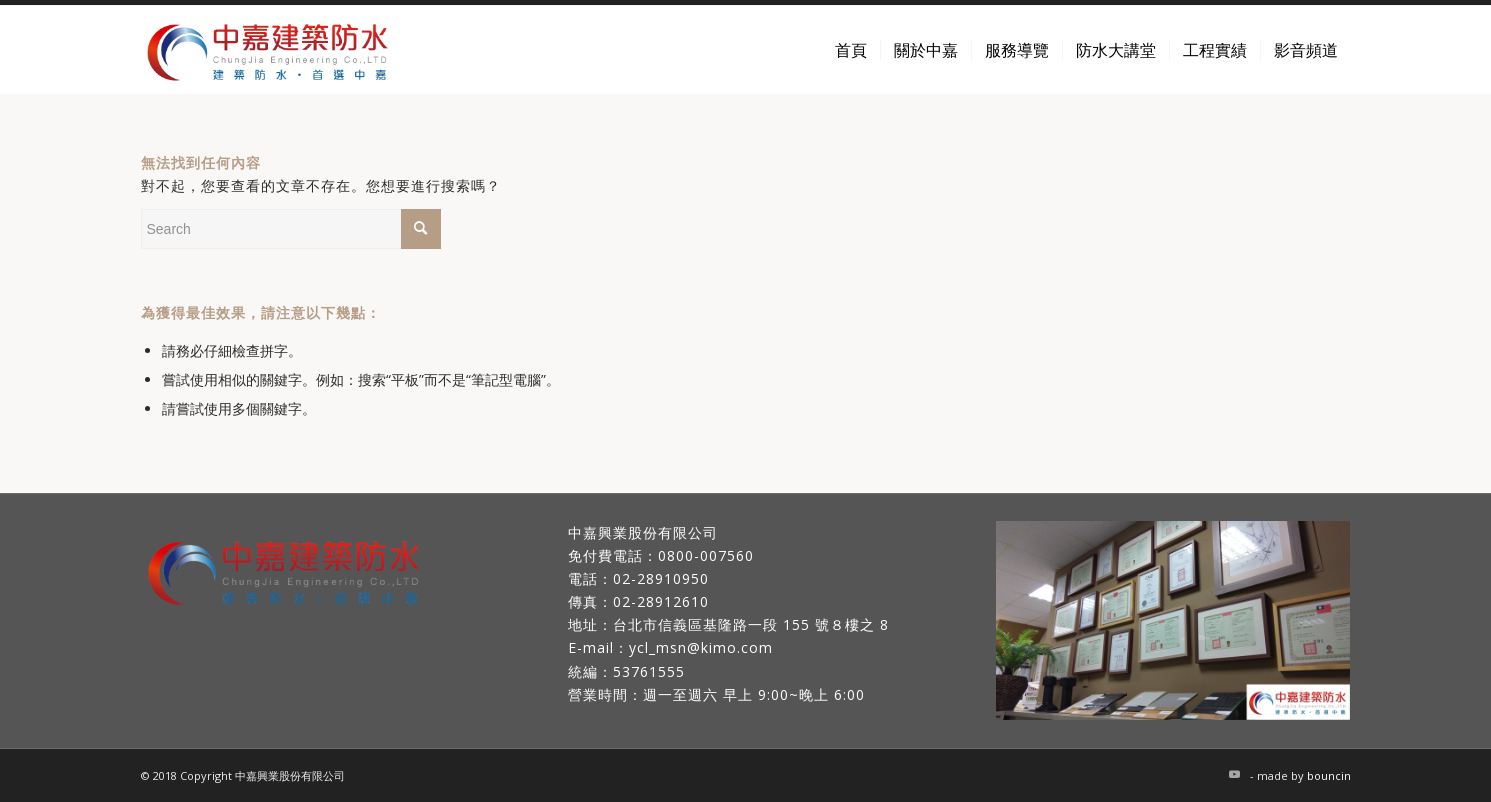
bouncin (1329, 775)
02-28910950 (661, 578)
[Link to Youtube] (1235, 774)
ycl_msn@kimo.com (701, 647)
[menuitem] (851, 50)
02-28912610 (661, 601)
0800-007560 (706, 555)
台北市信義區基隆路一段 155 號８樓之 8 (751, 624)
